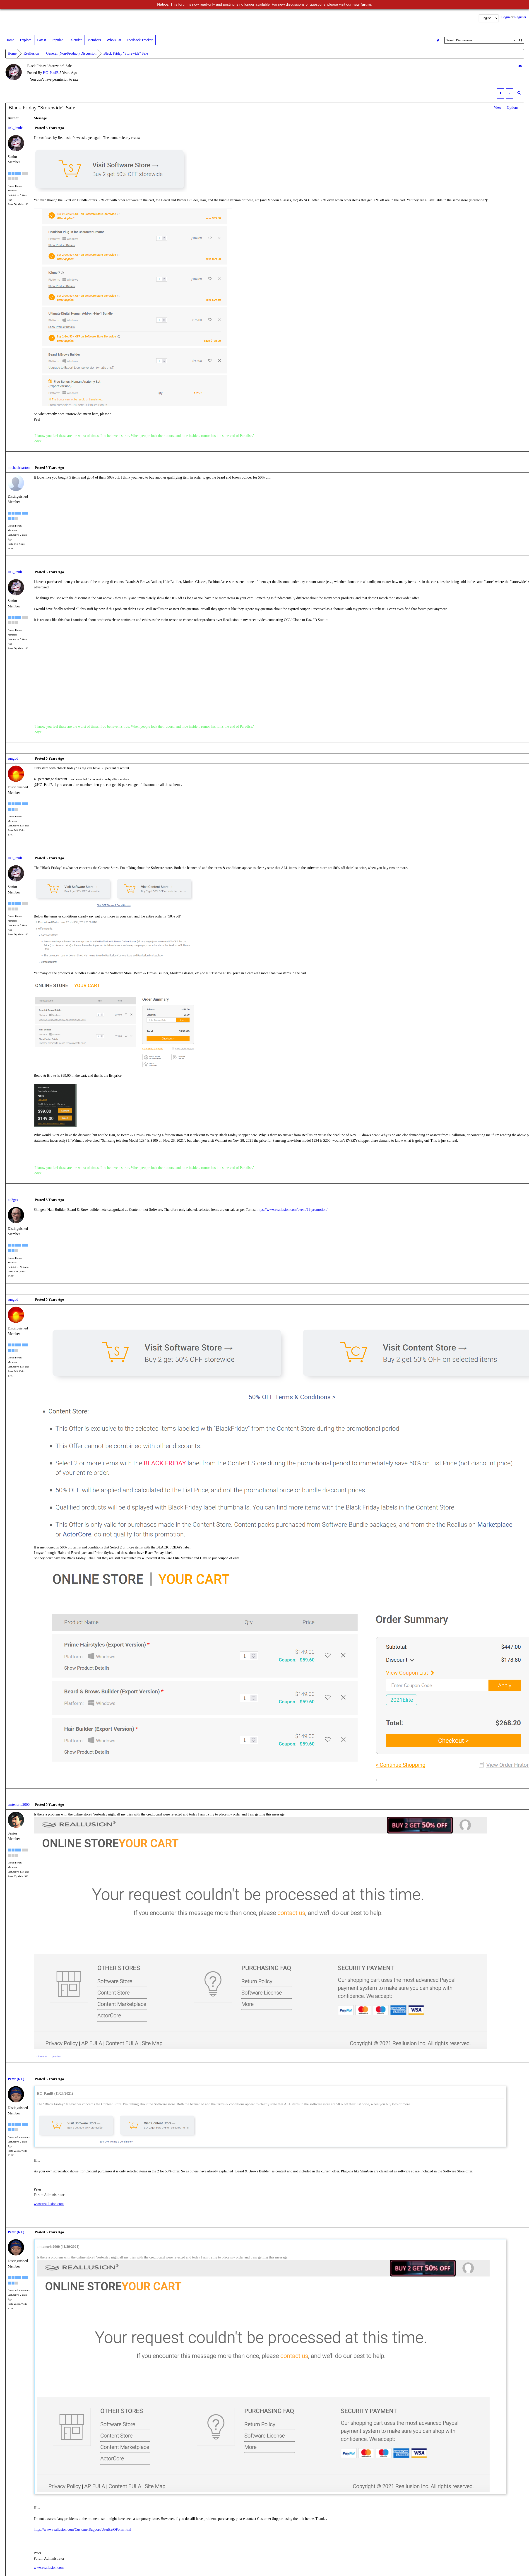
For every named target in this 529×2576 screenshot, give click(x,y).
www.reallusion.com (49, 2204)
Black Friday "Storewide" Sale (125, 53)
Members (93, 40)
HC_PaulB (50, 73)
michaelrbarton (19, 467)
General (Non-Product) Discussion (71, 53)
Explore (25, 40)
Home (10, 40)
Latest (41, 40)
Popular (57, 40)
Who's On (114, 40)
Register (520, 17)
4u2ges (13, 1200)
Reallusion (31, 53)
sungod (13, 758)
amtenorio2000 (19, 1804)
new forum (362, 5)
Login (505, 17)
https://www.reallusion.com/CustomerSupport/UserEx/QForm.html (82, 2529)
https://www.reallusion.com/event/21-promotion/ (292, 1209)
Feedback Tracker (139, 40)
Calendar (75, 40)
